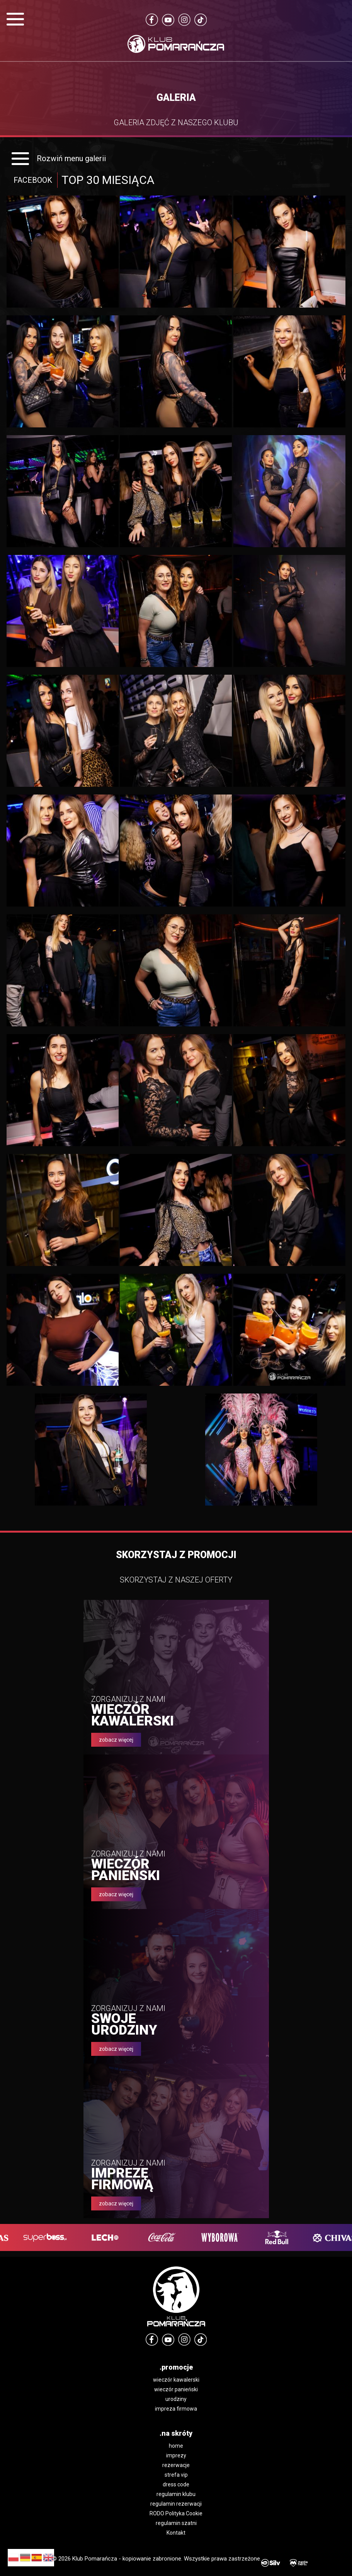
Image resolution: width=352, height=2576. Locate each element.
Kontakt (176, 2533)
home (176, 2446)
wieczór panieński (176, 2389)
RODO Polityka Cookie (176, 2513)
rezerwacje (176, 2465)
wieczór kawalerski (176, 2380)
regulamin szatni (176, 2523)
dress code (176, 2484)
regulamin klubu (176, 2494)
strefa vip (176, 2475)
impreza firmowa (176, 2409)
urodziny (176, 2399)
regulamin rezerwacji (176, 2504)
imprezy (176, 2455)
